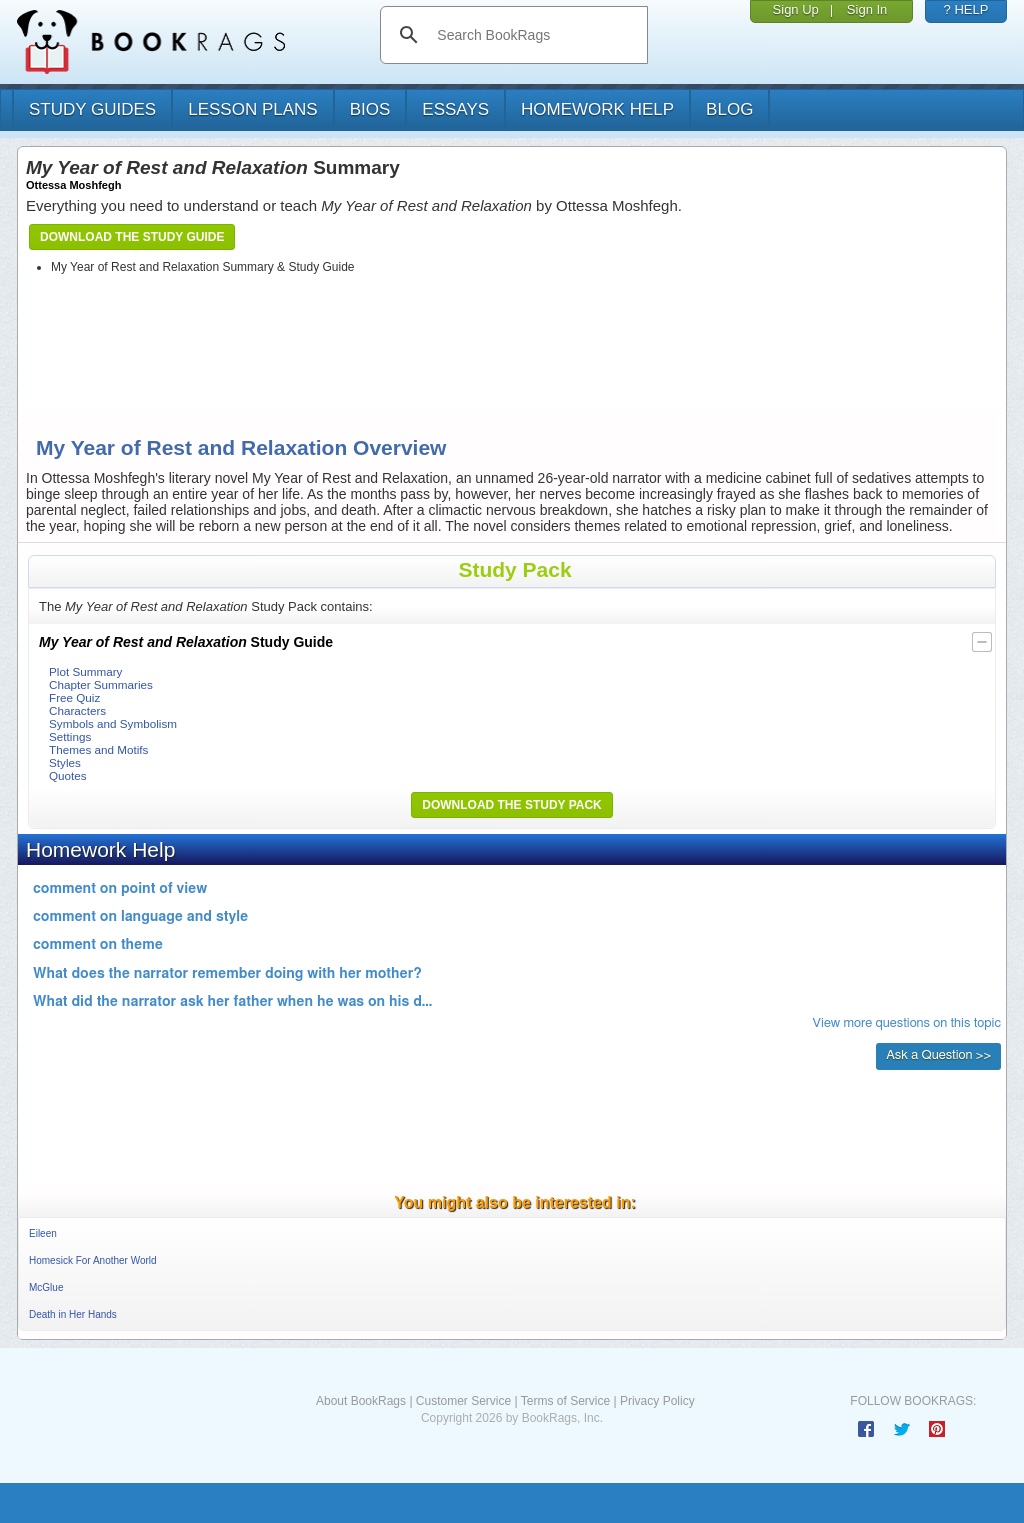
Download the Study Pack (512, 805)
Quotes (68, 775)
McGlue (46, 1287)
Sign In (867, 9)
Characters (77, 710)
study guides (92, 109)
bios (370, 109)
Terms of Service (565, 1401)
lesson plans (252, 109)
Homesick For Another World (93, 1260)
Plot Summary (85, 671)
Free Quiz (74, 697)
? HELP (966, 9)
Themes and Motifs (98, 749)
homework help (597, 109)
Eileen (43, 1233)
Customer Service (463, 1401)
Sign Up (796, 9)
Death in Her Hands (73, 1314)
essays (455, 109)
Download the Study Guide (132, 237)
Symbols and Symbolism (113, 723)
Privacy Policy (657, 1401)
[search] (534, 35)
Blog (729, 109)
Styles (65, 762)
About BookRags (361, 1401)
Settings (70, 736)
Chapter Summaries (101, 684)
